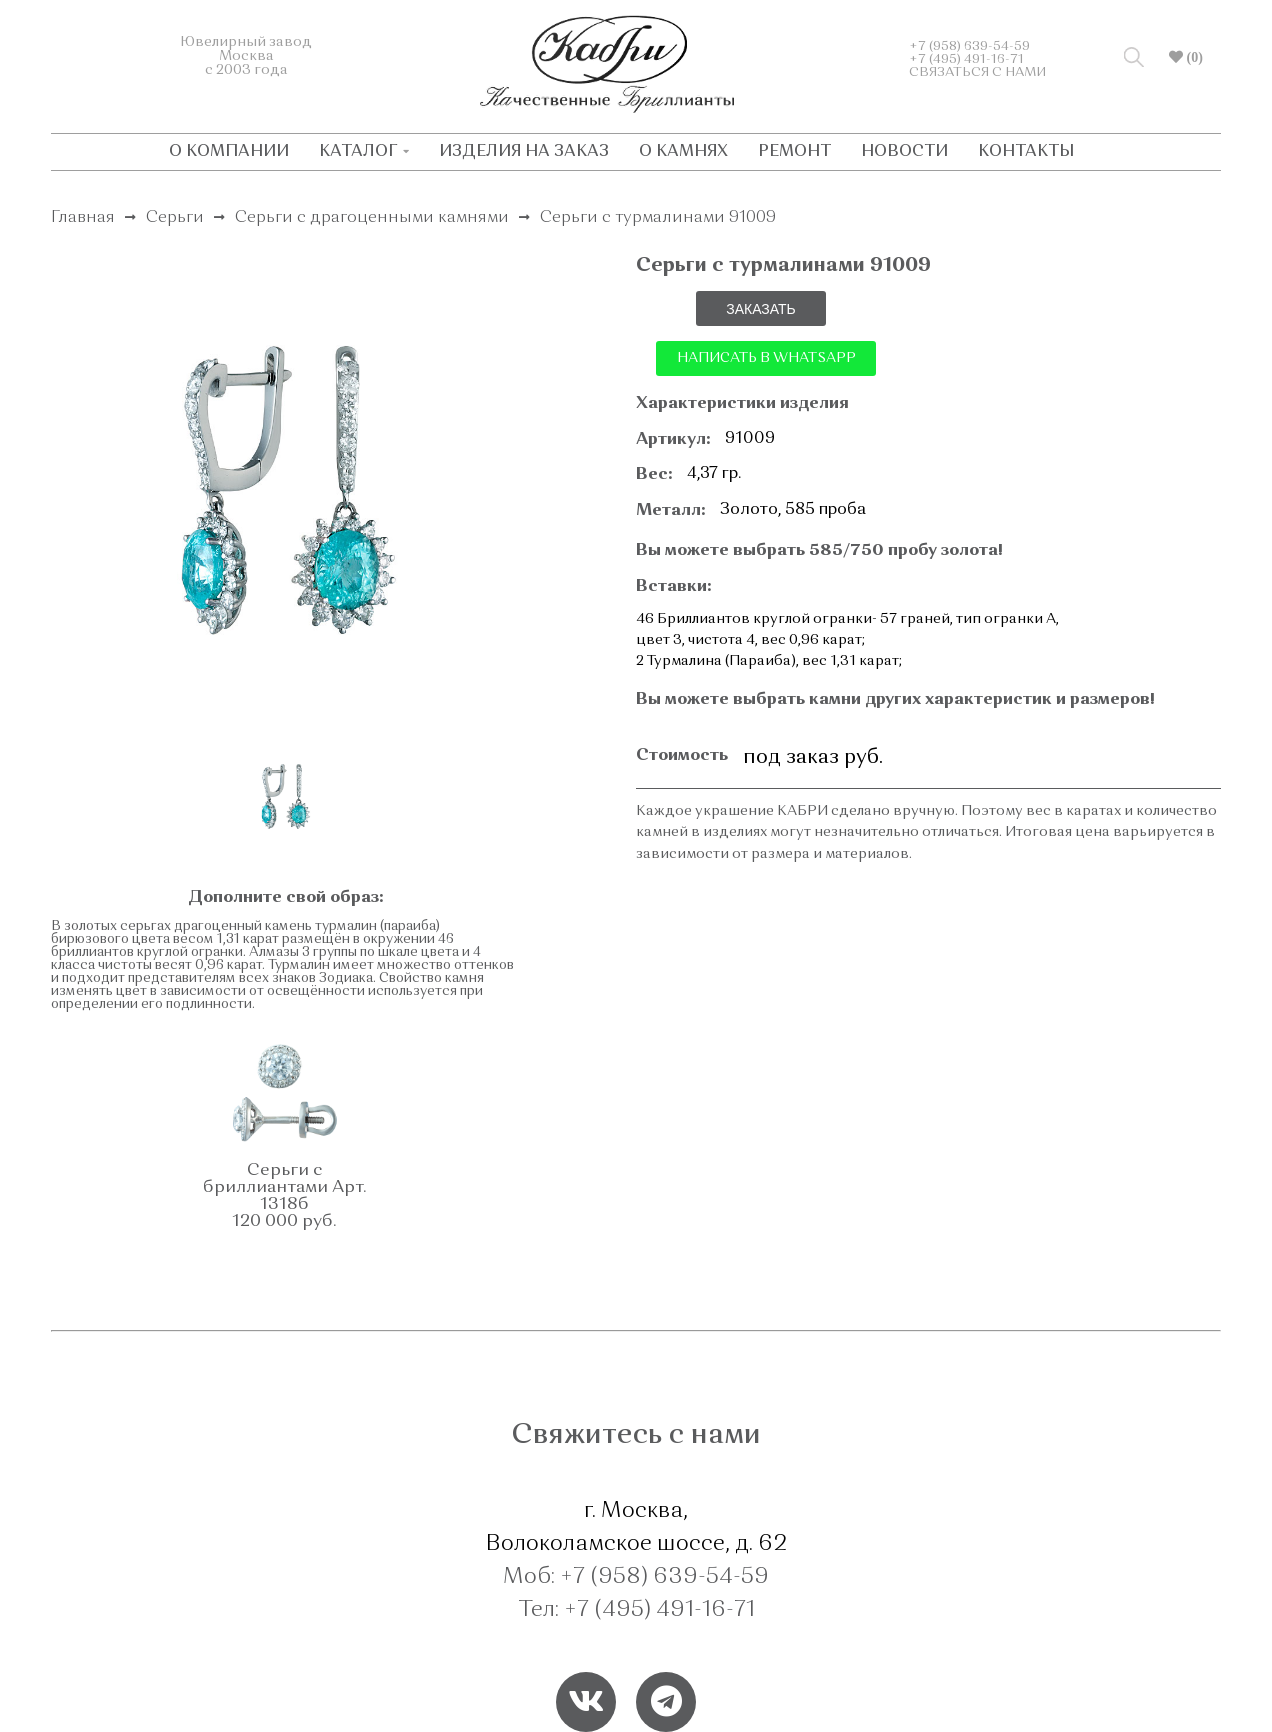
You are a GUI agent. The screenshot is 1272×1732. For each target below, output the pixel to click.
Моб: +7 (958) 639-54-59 (636, 1577)
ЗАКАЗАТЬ (761, 309)
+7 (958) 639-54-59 (969, 46)
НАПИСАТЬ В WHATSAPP (766, 358)
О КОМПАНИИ (229, 152)
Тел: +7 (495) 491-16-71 (636, 1610)
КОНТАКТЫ (1026, 152)
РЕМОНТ (794, 152)
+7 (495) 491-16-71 (966, 59)
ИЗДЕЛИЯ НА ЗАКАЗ (524, 152)
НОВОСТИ (904, 152)
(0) (1193, 57)
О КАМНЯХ (683, 152)
